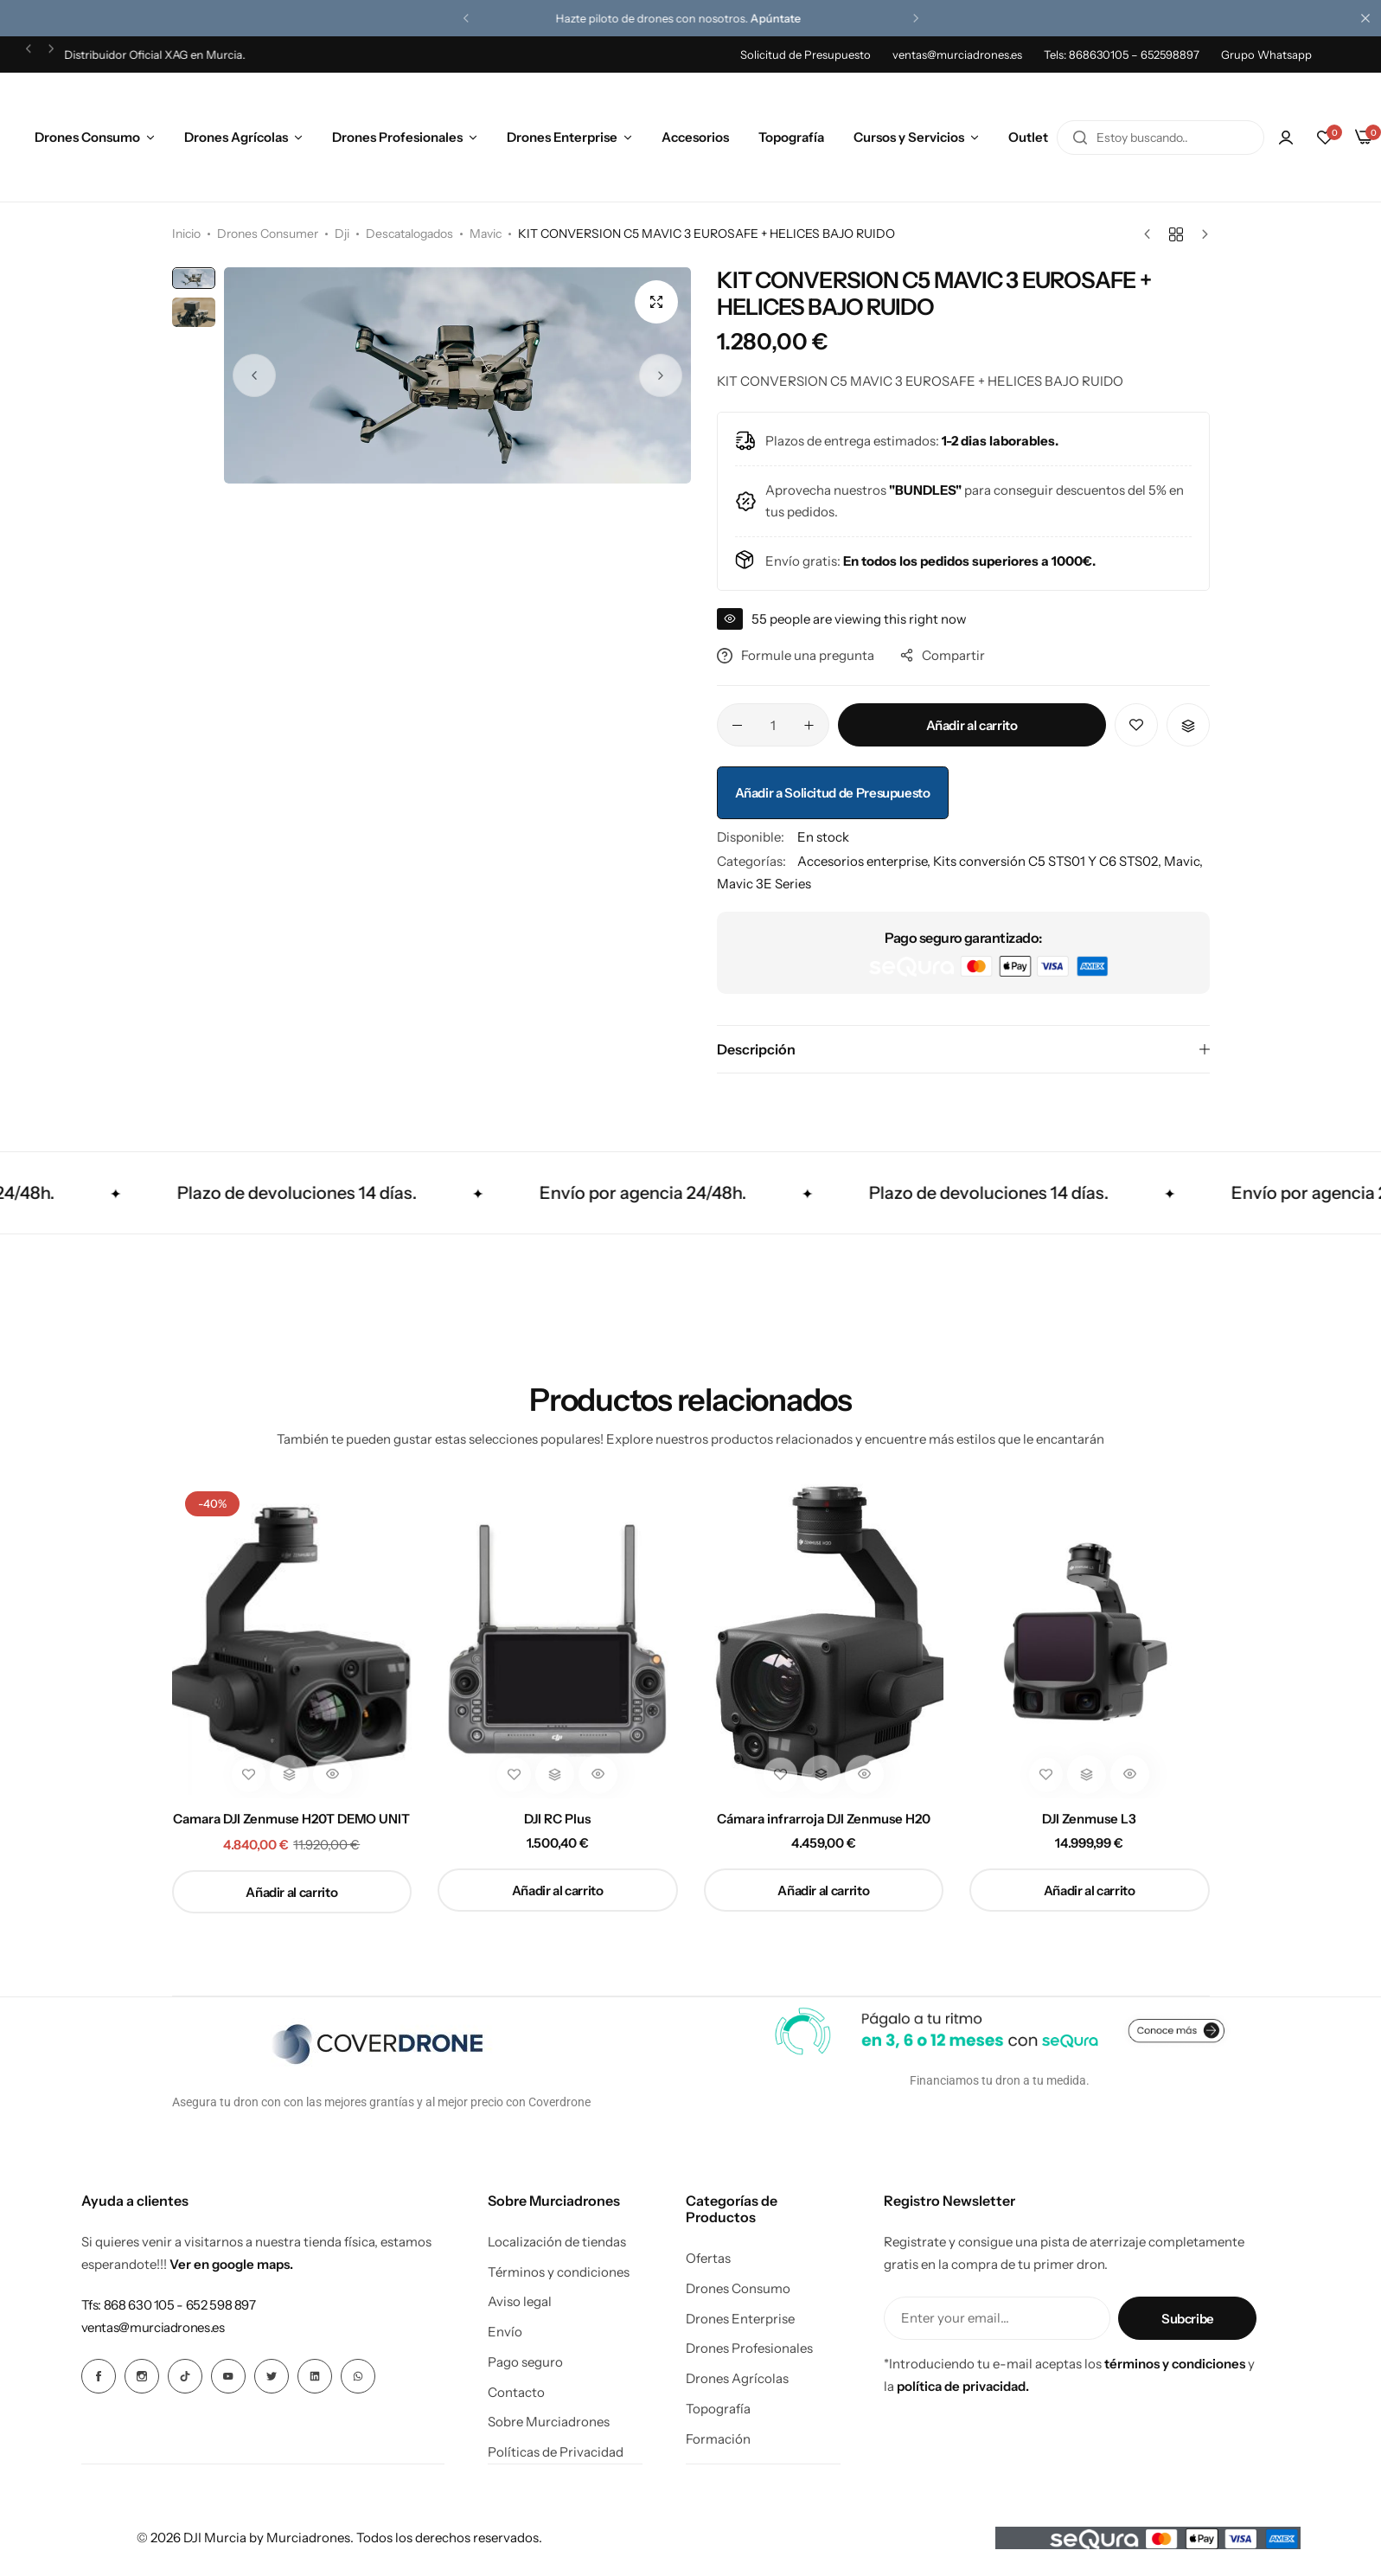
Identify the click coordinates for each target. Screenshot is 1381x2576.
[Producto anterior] (1151, 234)
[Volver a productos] (1176, 234)
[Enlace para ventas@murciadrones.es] (153, 2327)
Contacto (516, 2392)
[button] (466, 18)
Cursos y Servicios (909, 137)
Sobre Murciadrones (549, 2422)
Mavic (486, 233)
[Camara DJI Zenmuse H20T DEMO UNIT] (292, 1638)
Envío (505, 2332)
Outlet (1028, 137)
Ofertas (708, 2258)
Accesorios (695, 137)
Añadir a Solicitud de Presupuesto (832, 793)
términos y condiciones (1174, 2363)
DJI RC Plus (557, 1819)
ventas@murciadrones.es (957, 54)
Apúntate (788, 18)
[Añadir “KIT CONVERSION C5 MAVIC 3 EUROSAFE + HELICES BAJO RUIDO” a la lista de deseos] (1136, 725)
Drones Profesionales (397, 137)
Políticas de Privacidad (555, 2452)
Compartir (942, 655)
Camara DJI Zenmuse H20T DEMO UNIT (291, 1819)
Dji (342, 233)
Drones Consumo (87, 137)
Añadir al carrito (972, 725)
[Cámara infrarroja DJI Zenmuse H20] (824, 1638)
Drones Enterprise (562, 137)
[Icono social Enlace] (98, 2376)
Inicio (186, 233)
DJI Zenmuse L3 (1089, 1819)
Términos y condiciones (559, 2272)
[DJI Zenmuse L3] (1089, 1638)
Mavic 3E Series (764, 883)
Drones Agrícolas (236, 137)
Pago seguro (525, 2362)
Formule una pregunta (795, 655)
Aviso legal (520, 2302)
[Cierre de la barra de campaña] (1368, 18)
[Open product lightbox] (656, 302)
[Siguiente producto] (1201, 234)
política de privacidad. (963, 2386)
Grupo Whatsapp (1266, 54)
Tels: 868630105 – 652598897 (1121, 54)
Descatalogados (409, 233)
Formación (718, 2439)
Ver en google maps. (231, 2264)
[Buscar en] (1080, 137)
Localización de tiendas (557, 2242)
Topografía (791, 137)
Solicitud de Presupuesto (805, 54)
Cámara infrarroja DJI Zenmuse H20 (823, 1819)
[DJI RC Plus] (558, 1638)
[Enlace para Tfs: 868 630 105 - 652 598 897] (168, 2304)
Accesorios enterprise (862, 861)
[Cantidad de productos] (773, 725)
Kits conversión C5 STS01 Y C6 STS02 (1045, 861)
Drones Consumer (267, 233)
